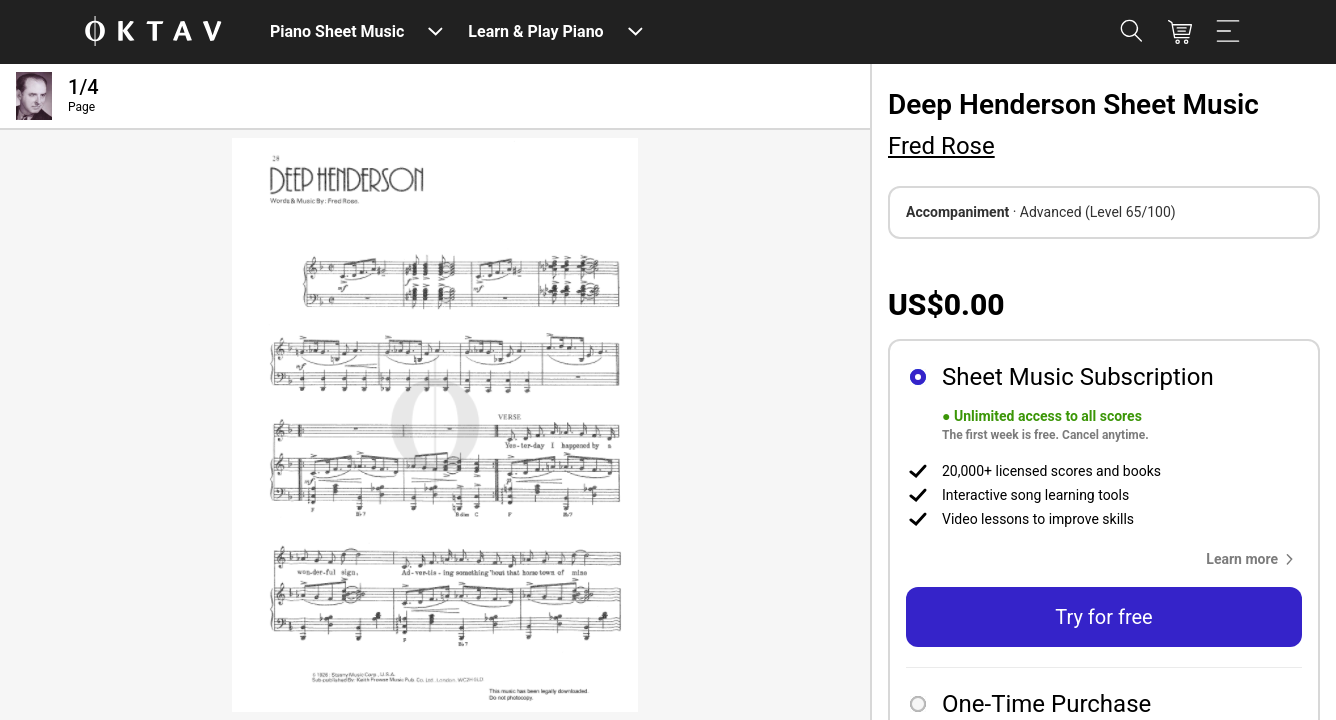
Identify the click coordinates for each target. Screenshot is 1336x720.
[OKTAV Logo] (153, 32)
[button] (1254, 559)
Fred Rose (941, 146)
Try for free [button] (1103, 617)
